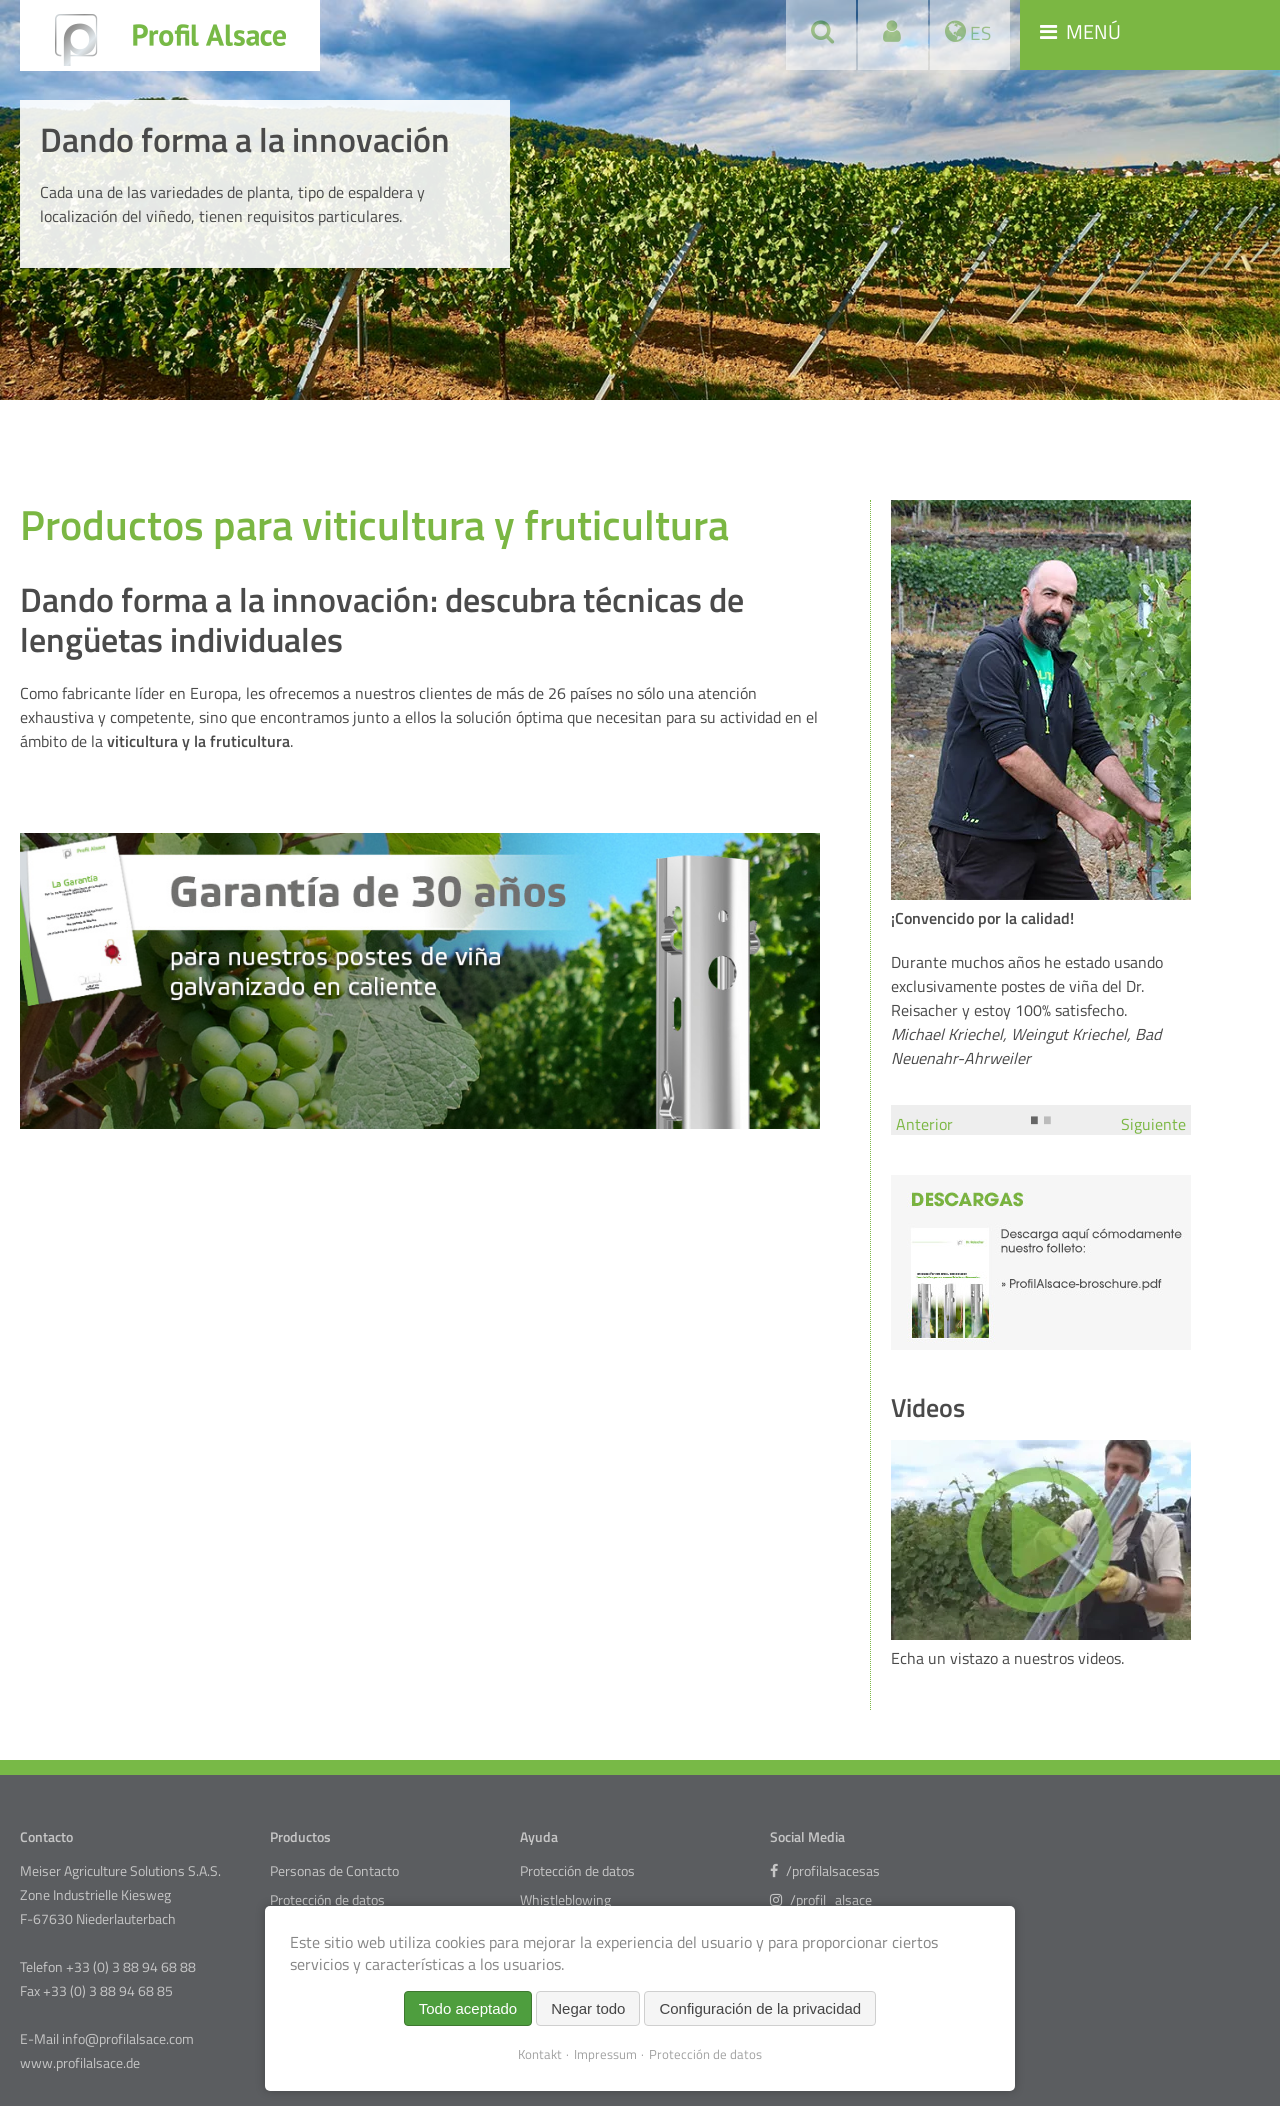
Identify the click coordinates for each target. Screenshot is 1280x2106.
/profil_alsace (821, 1900)
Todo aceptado (468, 2008)
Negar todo (588, 2008)
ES (978, 32)
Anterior (924, 1124)
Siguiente (1153, 1124)
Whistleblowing (565, 1900)
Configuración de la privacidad (760, 2008)
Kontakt (540, 2054)
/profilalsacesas (825, 1871)
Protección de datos (327, 1900)
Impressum (605, 2054)
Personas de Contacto (334, 1871)
